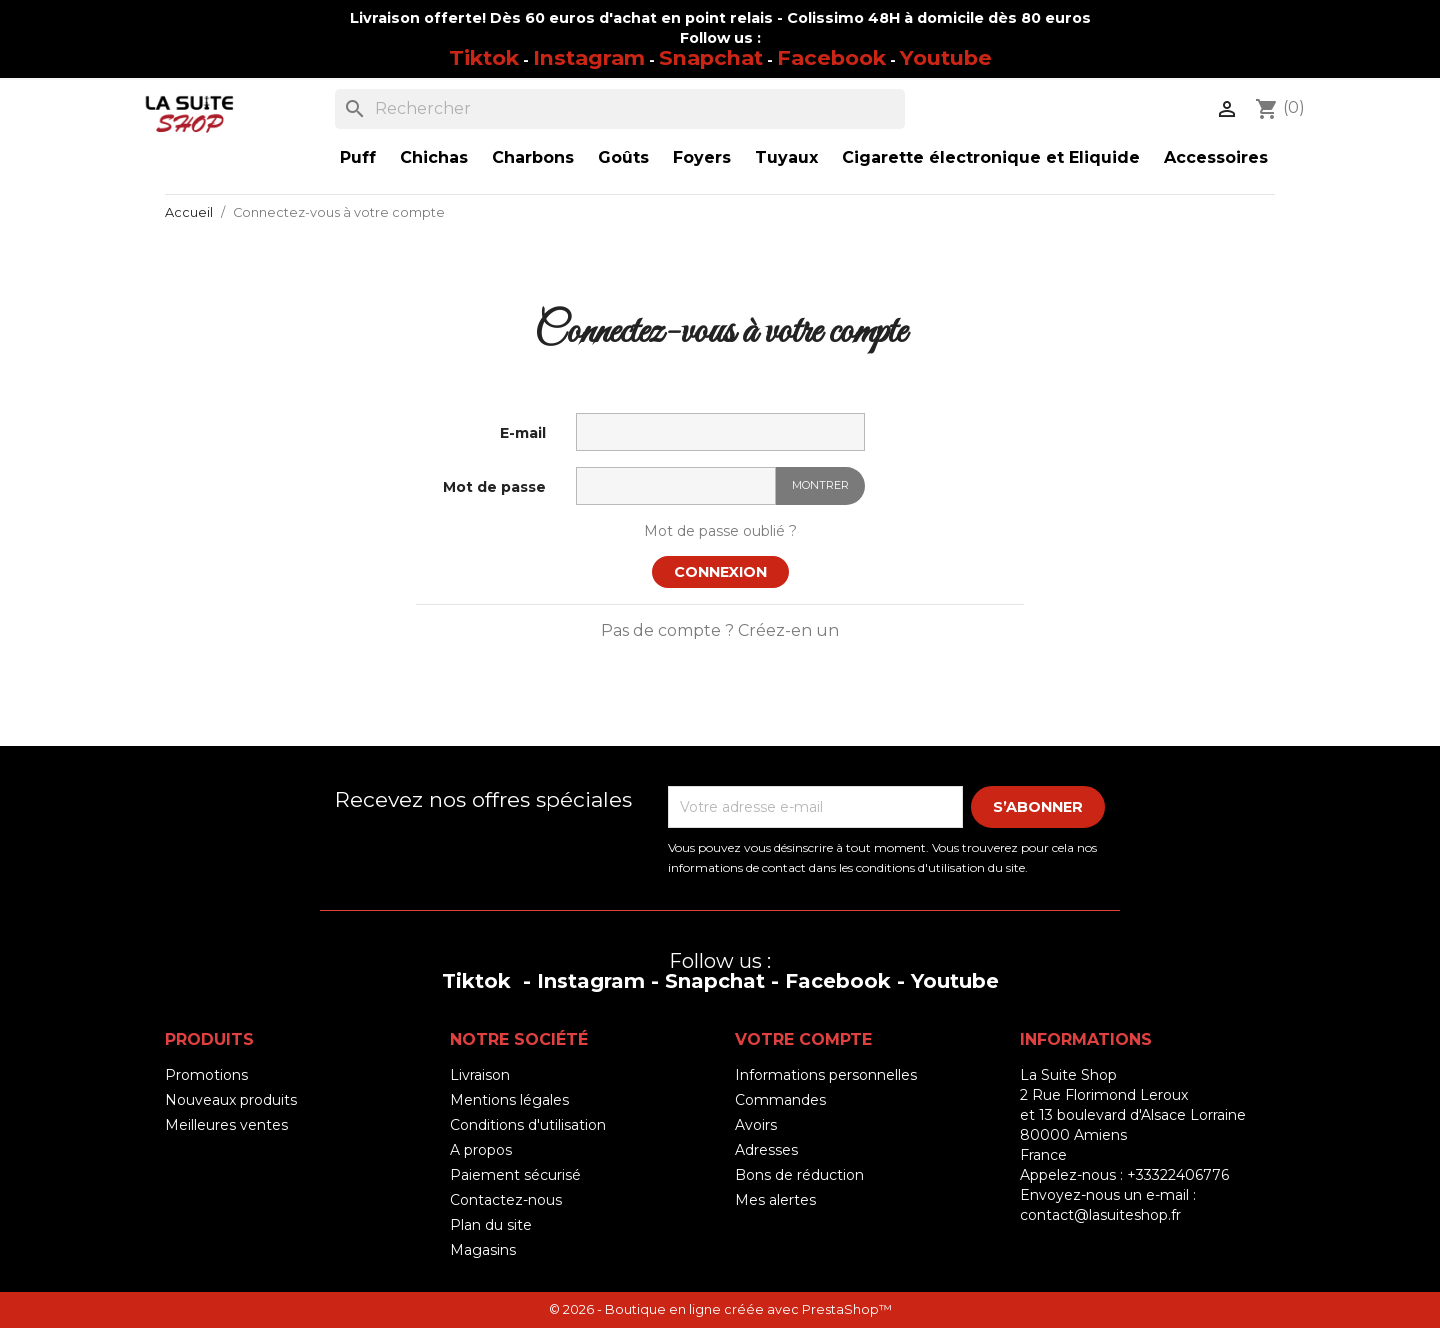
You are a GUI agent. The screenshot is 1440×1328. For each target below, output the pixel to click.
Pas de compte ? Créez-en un (720, 630)
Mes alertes (775, 1200)
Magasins (483, 1250)
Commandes (780, 1100)
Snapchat (711, 57)
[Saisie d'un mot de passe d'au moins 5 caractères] (676, 486)
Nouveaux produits (231, 1100)
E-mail (523, 433)
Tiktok (484, 57)
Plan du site (491, 1225)
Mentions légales (509, 1100)
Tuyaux (786, 157)
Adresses (766, 1150)
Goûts (623, 157)
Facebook (831, 57)
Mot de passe (494, 487)
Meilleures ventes (226, 1125)
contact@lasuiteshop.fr (1100, 1215)
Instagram (589, 57)
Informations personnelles (826, 1075)
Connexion (720, 572)
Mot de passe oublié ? (720, 531)
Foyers (702, 157)
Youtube (946, 57)
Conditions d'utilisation (528, 1125)
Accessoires (1216, 157)
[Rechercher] (620, 109)
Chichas (434, 157)
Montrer (820, 485)
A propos (481, 1150)
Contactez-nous (506, 1200)
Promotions (206, 1075)
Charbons (533, 157)
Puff (358, 157)
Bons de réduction (799, 1175)
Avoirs (756, 1125)
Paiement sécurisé (515, 1175)
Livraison (480, 1075)
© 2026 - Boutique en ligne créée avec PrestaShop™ (720, 1309)
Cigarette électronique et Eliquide (991, 157)
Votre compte (803, 1039)
